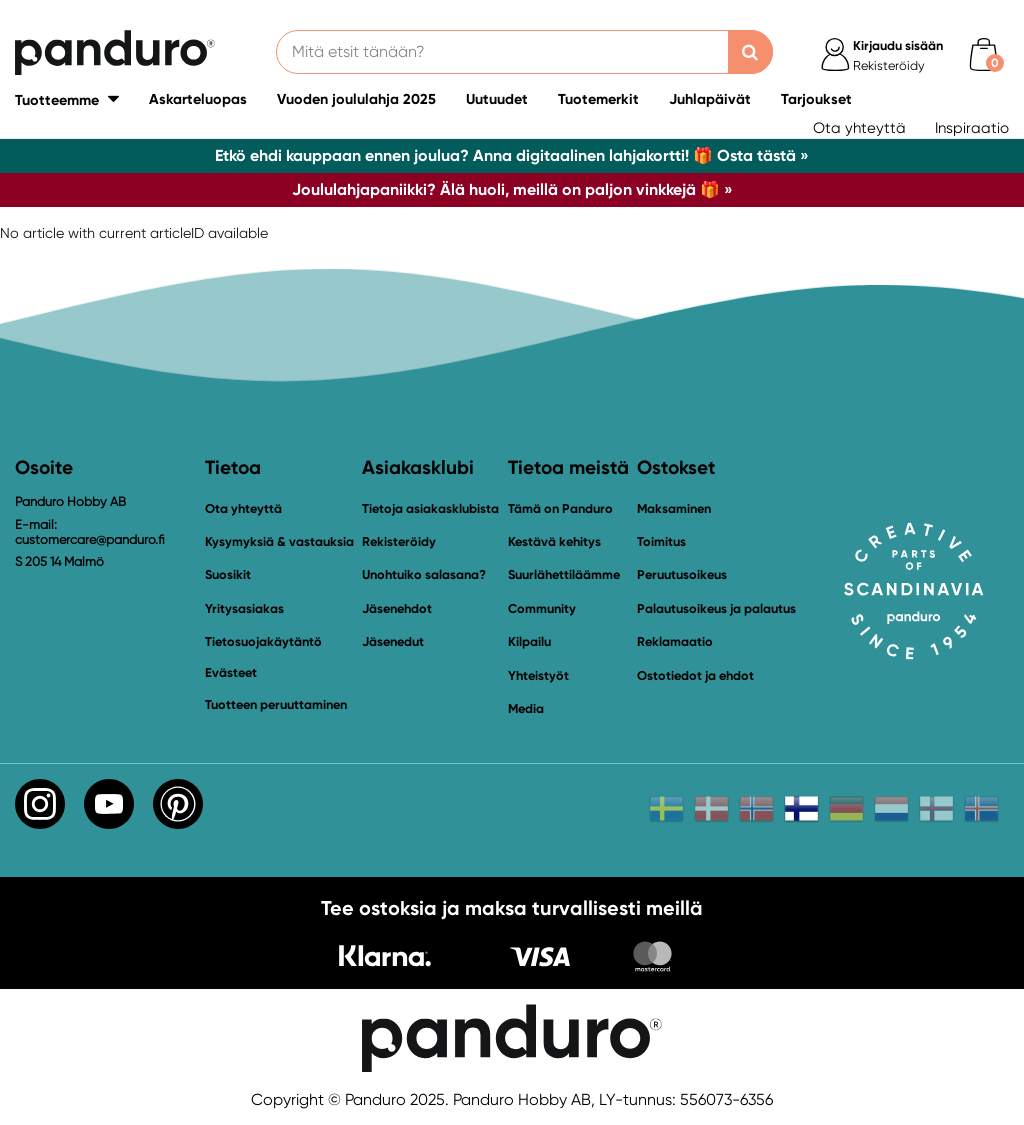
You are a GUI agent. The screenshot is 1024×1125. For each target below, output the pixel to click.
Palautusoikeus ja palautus (716, 608)
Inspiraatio (972, 128)
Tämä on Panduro (560, 508)
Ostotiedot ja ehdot (695, 675)
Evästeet (231, 673)
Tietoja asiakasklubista (430, 508)
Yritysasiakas (244, 608)
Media (526, 708)
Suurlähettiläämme (564, 574)
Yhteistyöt (538, 675)
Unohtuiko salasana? (424, 574)
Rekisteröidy (399, 541)
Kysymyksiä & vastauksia (279, 541)
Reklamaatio (675, 641)
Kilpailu (529, 641)
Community (542, 608)
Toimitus (661, 541)
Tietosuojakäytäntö (263, 641)
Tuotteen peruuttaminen (276, 704)
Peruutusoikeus (682, 574)
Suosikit (228, 574)
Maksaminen (674, 508)
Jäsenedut (393, 641)
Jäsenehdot (397, 608)
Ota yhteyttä (859, 128)
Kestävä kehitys (554, 541)
